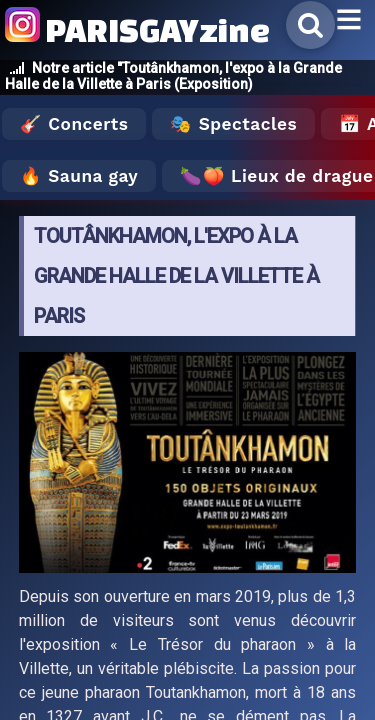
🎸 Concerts (74, 124)
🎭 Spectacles (233, 124)
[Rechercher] (310, 25)
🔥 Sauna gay (79, 176)
